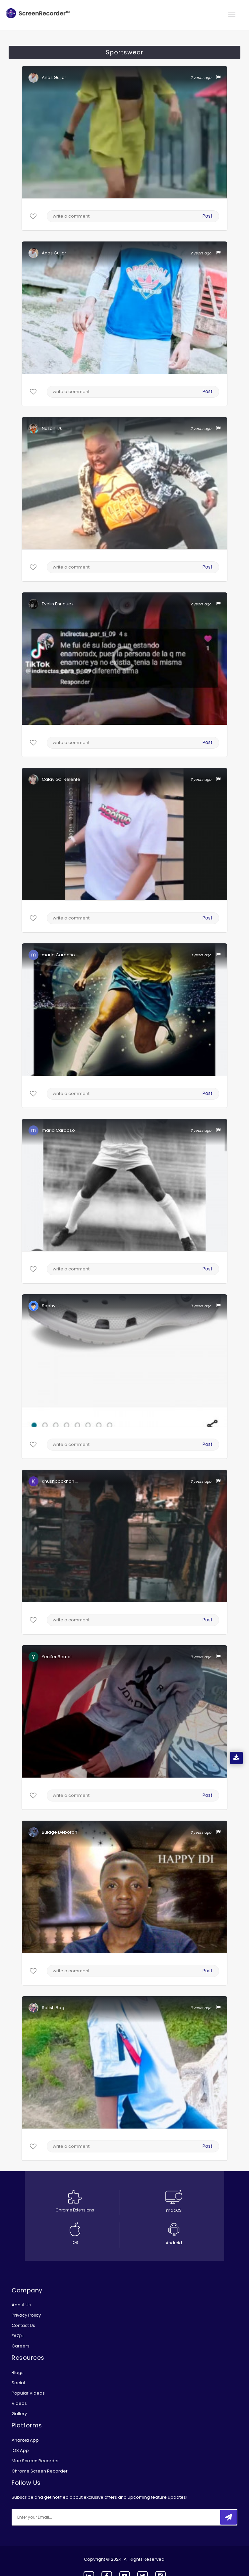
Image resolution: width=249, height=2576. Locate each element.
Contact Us (23, 2325)
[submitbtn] (228, 2517)
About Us (21, 2305)
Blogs (18, 2372)
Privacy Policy (26, 2315)
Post (208, 216)
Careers (21, 2346)
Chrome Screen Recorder (40, 2471)
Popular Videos (28, 2393)
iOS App (20, 2450)
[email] (56, 2517)
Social (18, 2383)
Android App (25, 2440)
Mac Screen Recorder (35, 2461)
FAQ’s (18, 2336)
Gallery (19, 2413)
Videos (19, 2403)
